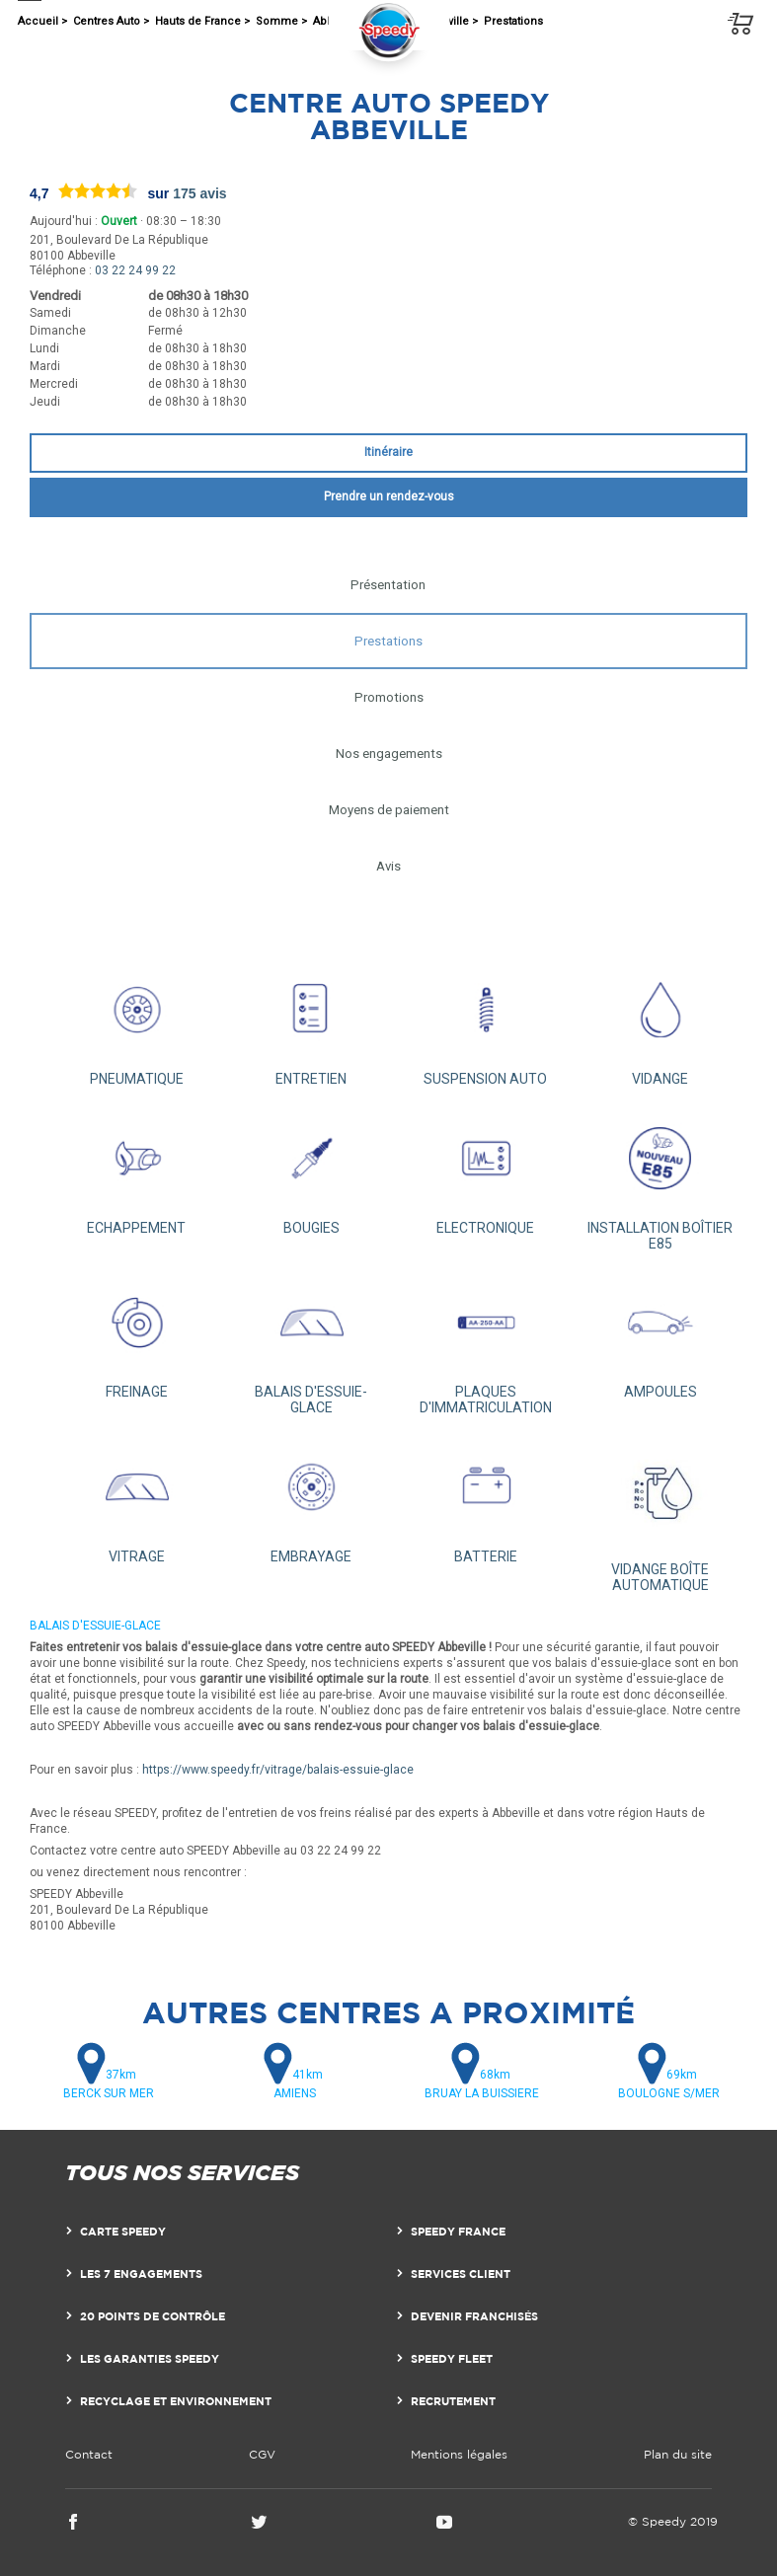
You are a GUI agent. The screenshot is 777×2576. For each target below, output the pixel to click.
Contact (89, 2454)
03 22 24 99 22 (135, 270)
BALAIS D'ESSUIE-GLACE (311, 1343)
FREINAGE (136, 1336)
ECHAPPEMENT (136, 1171)
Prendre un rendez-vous (389, 496)
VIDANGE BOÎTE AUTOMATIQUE (660, 1514)
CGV (262, 2454)
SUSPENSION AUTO (486, 1023)
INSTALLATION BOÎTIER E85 (660, 1178)
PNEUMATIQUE (136, 1023)
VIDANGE (660, 1023)
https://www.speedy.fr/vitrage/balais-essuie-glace (278, 1770)
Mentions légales (459, 2454)
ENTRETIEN (311, 1023)
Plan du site (678, 2454)
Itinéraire (388, 452)
